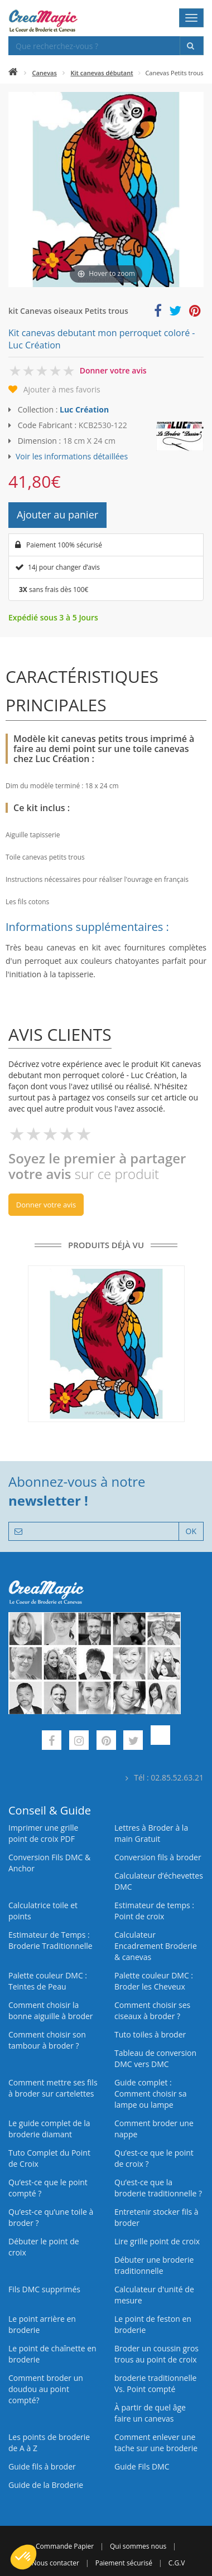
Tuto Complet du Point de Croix (49, 2158)
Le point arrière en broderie (42, 2324)
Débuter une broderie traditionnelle (154, 2265)
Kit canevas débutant (102, 73)
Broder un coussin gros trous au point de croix (156, 2354)
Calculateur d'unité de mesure (154, 2295)
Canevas (44, 73)
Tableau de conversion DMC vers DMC (155, 2058)
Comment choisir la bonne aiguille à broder (50, 2010)
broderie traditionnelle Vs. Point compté (155, 2383)
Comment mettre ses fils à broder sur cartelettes (53, 2088)
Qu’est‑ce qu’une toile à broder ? (50, 2217)
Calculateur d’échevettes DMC (158, 1881)
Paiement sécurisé (123, 2563)
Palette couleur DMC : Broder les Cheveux (153, 1981)
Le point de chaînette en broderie (52, 2354)
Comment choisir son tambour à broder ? (47, 2040)
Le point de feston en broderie (152, 2324)
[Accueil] (13, 73)
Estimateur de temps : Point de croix (154, 1911)
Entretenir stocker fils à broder (156, 2217)
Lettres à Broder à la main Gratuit (151, 1833)
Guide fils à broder (42, 2466)
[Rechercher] (192, 45)
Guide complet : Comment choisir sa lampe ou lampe (150, 2093)
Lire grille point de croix (157, 2241)
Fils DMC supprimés (44, 2289)
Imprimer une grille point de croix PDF (43, 1833)
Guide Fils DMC (142, 2466)
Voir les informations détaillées (72, 456)
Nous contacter (55, 2563)
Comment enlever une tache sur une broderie (155, 2442)
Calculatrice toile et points (43, 1911)
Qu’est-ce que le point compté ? (48, 2188)
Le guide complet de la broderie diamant (49, 2129)
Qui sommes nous (138, 2546)
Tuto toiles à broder (150, 2034)
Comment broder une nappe (154, 2129)
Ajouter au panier (57, 514)
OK (191, 1531)
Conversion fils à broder (157, 1857)
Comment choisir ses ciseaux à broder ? (152, 2010)
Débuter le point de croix (43, 2247)
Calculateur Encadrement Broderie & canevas (155, 1945)
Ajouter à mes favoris (61, 389)
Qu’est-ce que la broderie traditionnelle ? (158, 2188)
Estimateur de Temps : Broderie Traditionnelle (50, 1940)
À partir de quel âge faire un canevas (150, 2413)
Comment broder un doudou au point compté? (45, 2389)
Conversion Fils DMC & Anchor (49, 1863)
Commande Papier (65, 2546)
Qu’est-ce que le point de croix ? (154, 2158)
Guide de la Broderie (45, 2485)
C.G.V (176, 2563)
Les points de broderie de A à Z (49, 2442)
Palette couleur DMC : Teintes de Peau (47, 1981)
